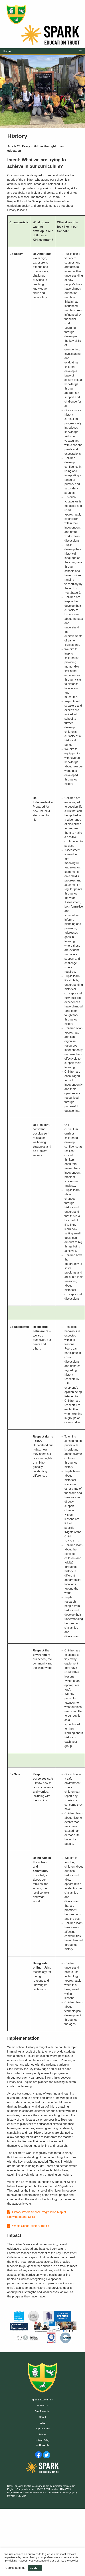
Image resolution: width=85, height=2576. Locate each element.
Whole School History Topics (30, 2225)
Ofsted (42, 2417)
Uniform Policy (42, 2440)
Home (7, 51)
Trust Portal (42, 2405)
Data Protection (42, 2411)
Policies (42, 2434)
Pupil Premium (42, 2428)
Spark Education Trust (42, 2399)
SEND (42, 2423)
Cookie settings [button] (15, 2567)
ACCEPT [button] (35, 2567)
